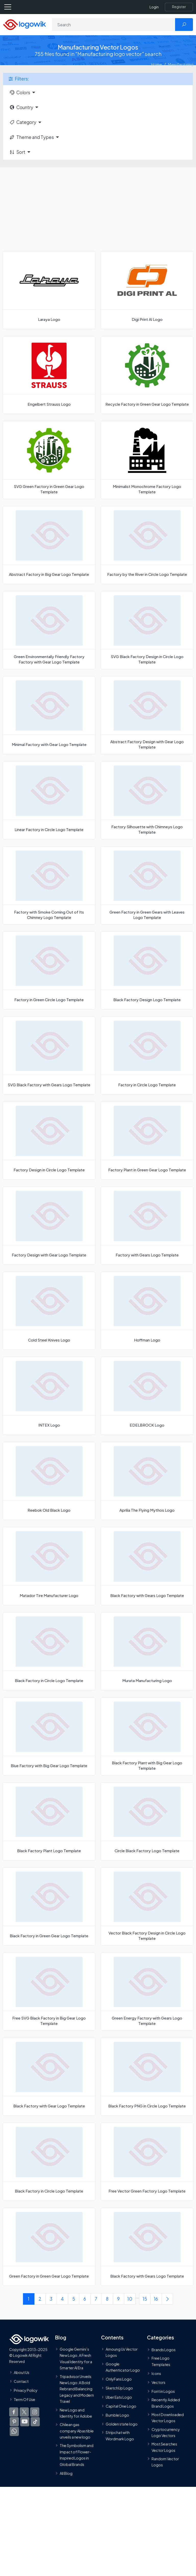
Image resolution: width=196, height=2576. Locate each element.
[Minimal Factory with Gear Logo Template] (49, 715)
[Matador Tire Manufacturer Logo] (49, 1566)
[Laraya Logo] (49, 290)
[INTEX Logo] (49, 1396)
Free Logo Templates (161, 2361)
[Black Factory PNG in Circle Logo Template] (147, 2076)
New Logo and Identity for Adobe (76, 2413)
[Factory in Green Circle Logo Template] (49, 970)
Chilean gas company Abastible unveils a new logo (77, 2430)
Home (156, 64)
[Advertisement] (98, 205)
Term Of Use (24, 2399)
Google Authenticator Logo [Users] (123, 2367)
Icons (156, 2373)
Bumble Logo (117, 2415)
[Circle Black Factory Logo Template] (147, 1821)
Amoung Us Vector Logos (122, 2352)
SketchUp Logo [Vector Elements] (119, 2388)
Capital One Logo (121, 2406)
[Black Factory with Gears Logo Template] (147, 1566)
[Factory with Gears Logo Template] (147, 1225)
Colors (19, 92)
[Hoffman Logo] (147, 1310)
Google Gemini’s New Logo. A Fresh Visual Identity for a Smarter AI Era (76, 2358)
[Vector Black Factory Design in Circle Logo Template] (147, 1906)
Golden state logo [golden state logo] (122, 2424)
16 (156, 2299)
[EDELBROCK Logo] (147, 1396)
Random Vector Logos (165, 2461)
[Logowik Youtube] (24, 2421)
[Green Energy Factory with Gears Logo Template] (147, 1991)
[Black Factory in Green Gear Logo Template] (49, 1906)
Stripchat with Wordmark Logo (120, 2435)
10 (129, 2299)
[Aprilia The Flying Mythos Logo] (147, 1481)
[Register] (179, 7)
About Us (21, 2372)
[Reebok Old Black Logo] (49, 1481)
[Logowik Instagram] (34, 2412)
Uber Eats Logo (119, 2397)
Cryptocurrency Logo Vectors (166, 2432)
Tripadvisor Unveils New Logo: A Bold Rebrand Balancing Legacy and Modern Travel (77, 2389)
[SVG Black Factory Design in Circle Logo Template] (147, 630)
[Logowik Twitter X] (24, 2412)
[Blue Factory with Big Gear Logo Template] (49, 1736)
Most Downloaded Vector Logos (168, 2417)
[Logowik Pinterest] (14, 2421)
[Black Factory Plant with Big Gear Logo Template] (147, 1736)
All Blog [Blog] (66, 2473)
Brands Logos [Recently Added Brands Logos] (164, 2349)
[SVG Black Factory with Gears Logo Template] (49, 1055)
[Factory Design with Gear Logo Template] (49, 1225)
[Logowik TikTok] (35, 2421)
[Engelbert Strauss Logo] (49, 375)
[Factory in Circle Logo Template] (147, 1055)
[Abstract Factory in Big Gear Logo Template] (49, 545)
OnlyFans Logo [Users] (119, 2379)
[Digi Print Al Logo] (147, 290)
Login (154, 7)
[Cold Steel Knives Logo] (49, 1310)
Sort (17, 152)
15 (145, 2299)
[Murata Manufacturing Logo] (147, 1651)
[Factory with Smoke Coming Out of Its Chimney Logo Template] (49, 885)
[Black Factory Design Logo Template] (147, 970)
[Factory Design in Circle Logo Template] (49, 1140)
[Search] (113, 24)
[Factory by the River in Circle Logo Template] (147, 545)
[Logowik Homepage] (24, 24)
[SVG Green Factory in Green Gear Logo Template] (49, 459)
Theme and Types (31, 137)
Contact (21, 2381)
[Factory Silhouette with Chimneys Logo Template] (147, 800)
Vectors (158, 2382)
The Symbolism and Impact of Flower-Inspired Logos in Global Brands (76, 2455)
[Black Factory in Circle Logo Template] (49, 1651)
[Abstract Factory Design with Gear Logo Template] (147, 715)
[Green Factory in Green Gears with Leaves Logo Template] (147, 885)
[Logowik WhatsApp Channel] (14, 2431)
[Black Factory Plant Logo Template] (49, 1821)
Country (21, 107)
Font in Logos (163, 2391)
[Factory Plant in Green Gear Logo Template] (147, 1140)
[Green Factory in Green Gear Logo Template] (49, 2247)
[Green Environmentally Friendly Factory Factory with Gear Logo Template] (49, 630)
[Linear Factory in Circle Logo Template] (49, 800)
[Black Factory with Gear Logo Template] (49, 2076)
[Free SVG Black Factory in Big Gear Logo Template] (49, 1991)
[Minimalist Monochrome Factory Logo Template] (147, 459)
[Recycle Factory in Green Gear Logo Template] (147, 375)
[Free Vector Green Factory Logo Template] (147, 2161)
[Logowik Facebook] (13, 2412)
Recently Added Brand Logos (166, 2402)
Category (22, 122)
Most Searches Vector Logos (164, 2447)
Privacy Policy (26, 2390)
